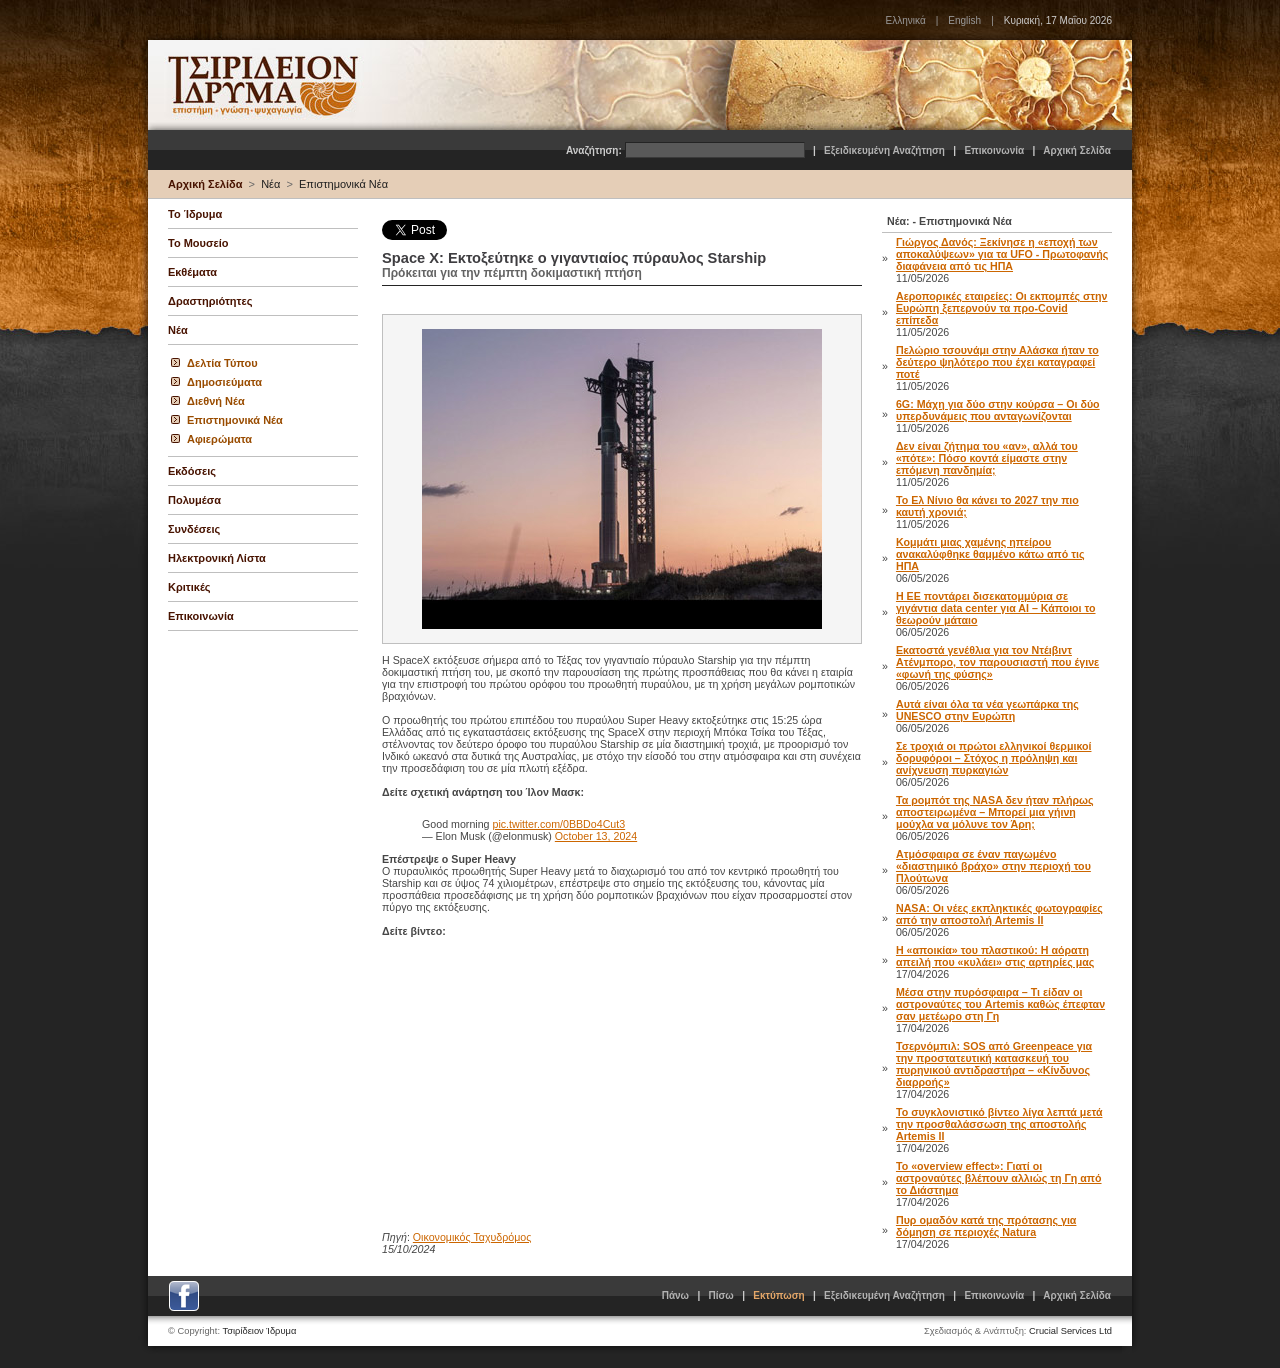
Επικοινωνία (994, 150)
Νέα (270, 184)
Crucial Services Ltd (1070, 1331)
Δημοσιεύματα (224, 382)
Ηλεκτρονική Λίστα (217, 558)
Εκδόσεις (192, 471)
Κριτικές (189, 587)
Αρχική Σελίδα (1077, 150)
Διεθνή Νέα (216, 401)
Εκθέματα (192, 272)
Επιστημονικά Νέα (343, 184)
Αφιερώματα (219, 439)
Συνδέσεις (194, 529)
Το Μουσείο (198, 243)
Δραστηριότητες (210, 301)
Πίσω (721, 1295)
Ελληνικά (906, 20)
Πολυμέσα (194, 500)
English (964, 20)
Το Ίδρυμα (195, 214)
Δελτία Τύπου (222, 363)
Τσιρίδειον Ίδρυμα (260, 1331)
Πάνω (675, 1295)
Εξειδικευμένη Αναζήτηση (884, 150)
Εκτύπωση (778, 1295)
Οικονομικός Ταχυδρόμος (472, 1237)
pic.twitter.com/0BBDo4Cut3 (559, 824)
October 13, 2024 (596, 836)
